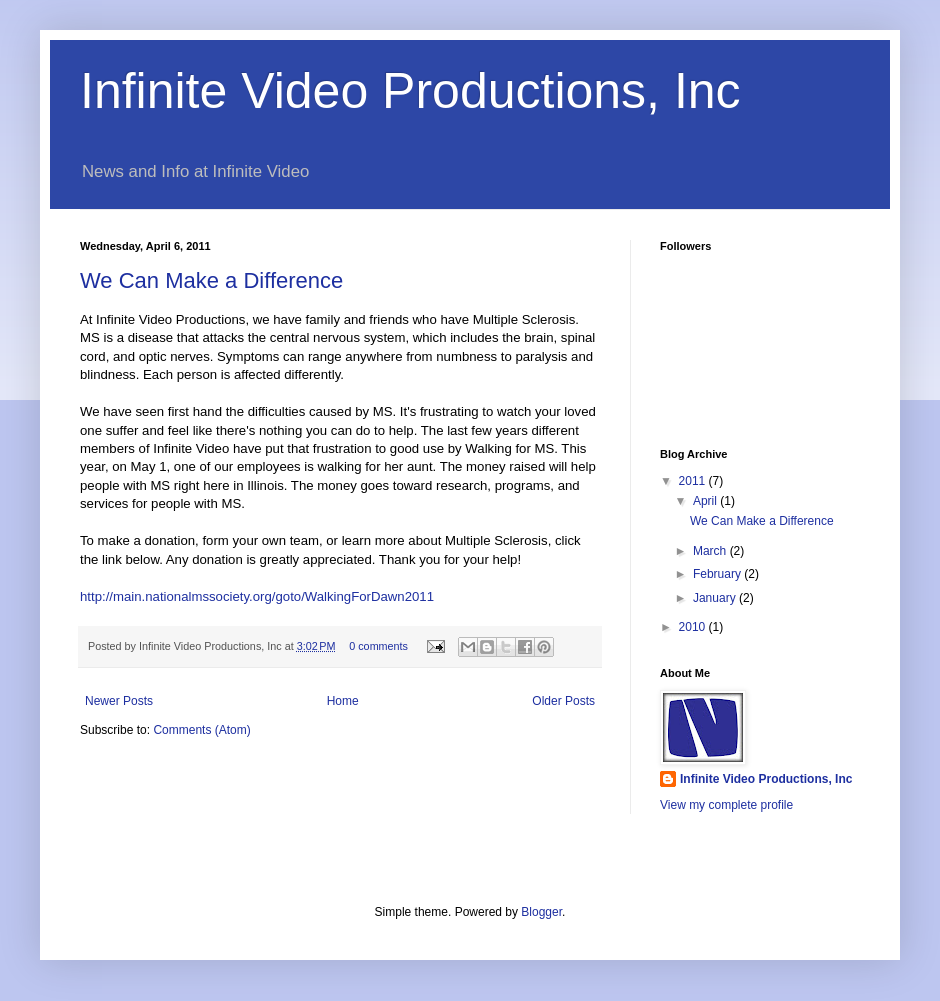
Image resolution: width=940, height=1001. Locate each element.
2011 (694, 481)
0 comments (378, 646)
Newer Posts (119, 701)
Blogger (541, 912)
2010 (694, 627)
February (718, 574)
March (711, 551)
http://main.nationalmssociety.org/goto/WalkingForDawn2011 (257, 596)
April (706, 501)
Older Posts (563, 701)
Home (343, 701)
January (716, 598)
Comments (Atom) (201, 730)
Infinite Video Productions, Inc (410, 91)
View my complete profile (726, 805)
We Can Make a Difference (211, 280)
